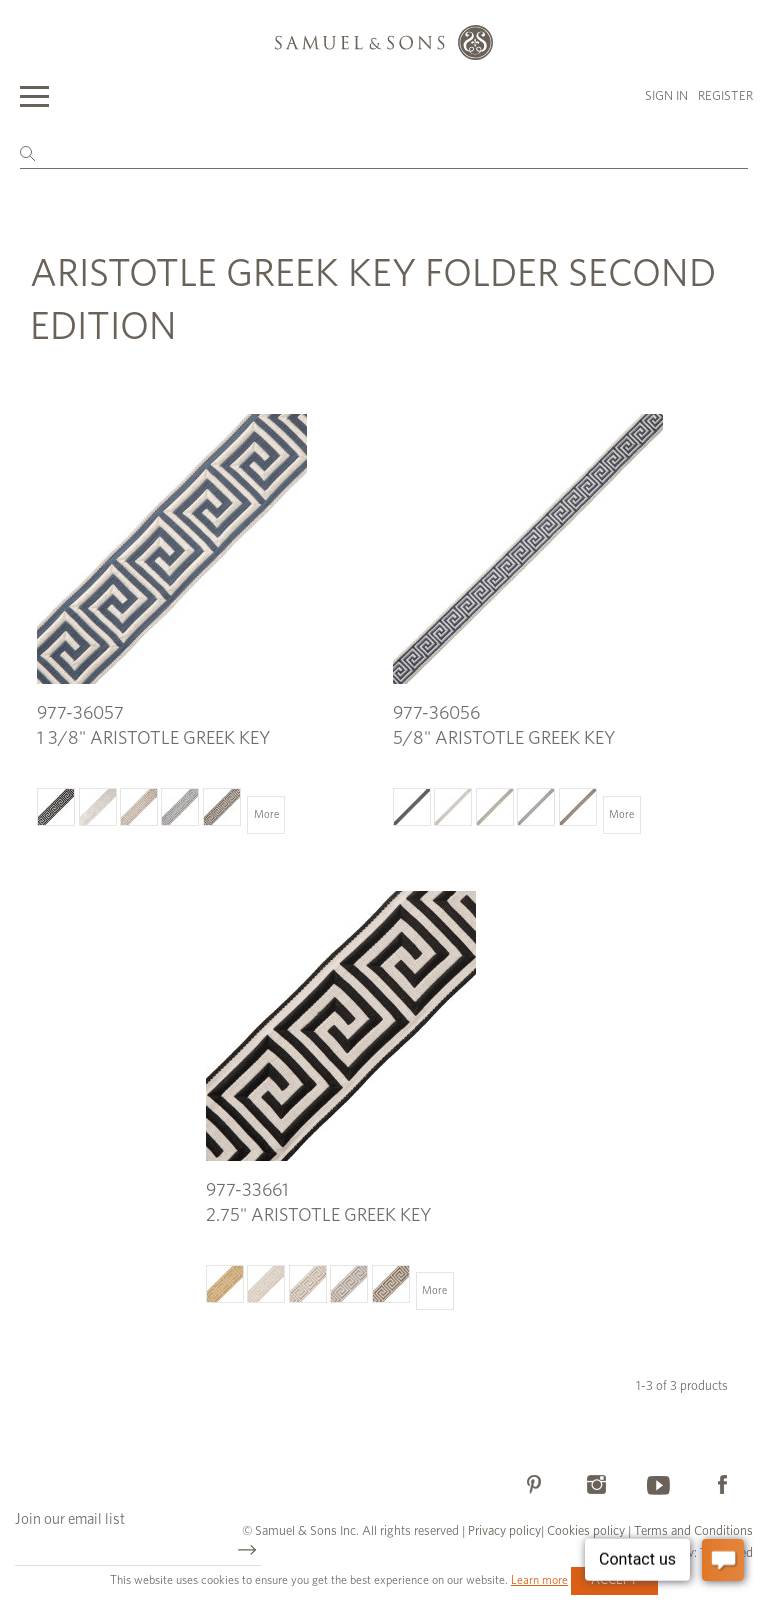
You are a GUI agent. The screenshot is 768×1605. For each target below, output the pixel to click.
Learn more (539, 1580)
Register (725, 96)
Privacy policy (504, 1531)
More (266, 814)
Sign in (666, 96)
